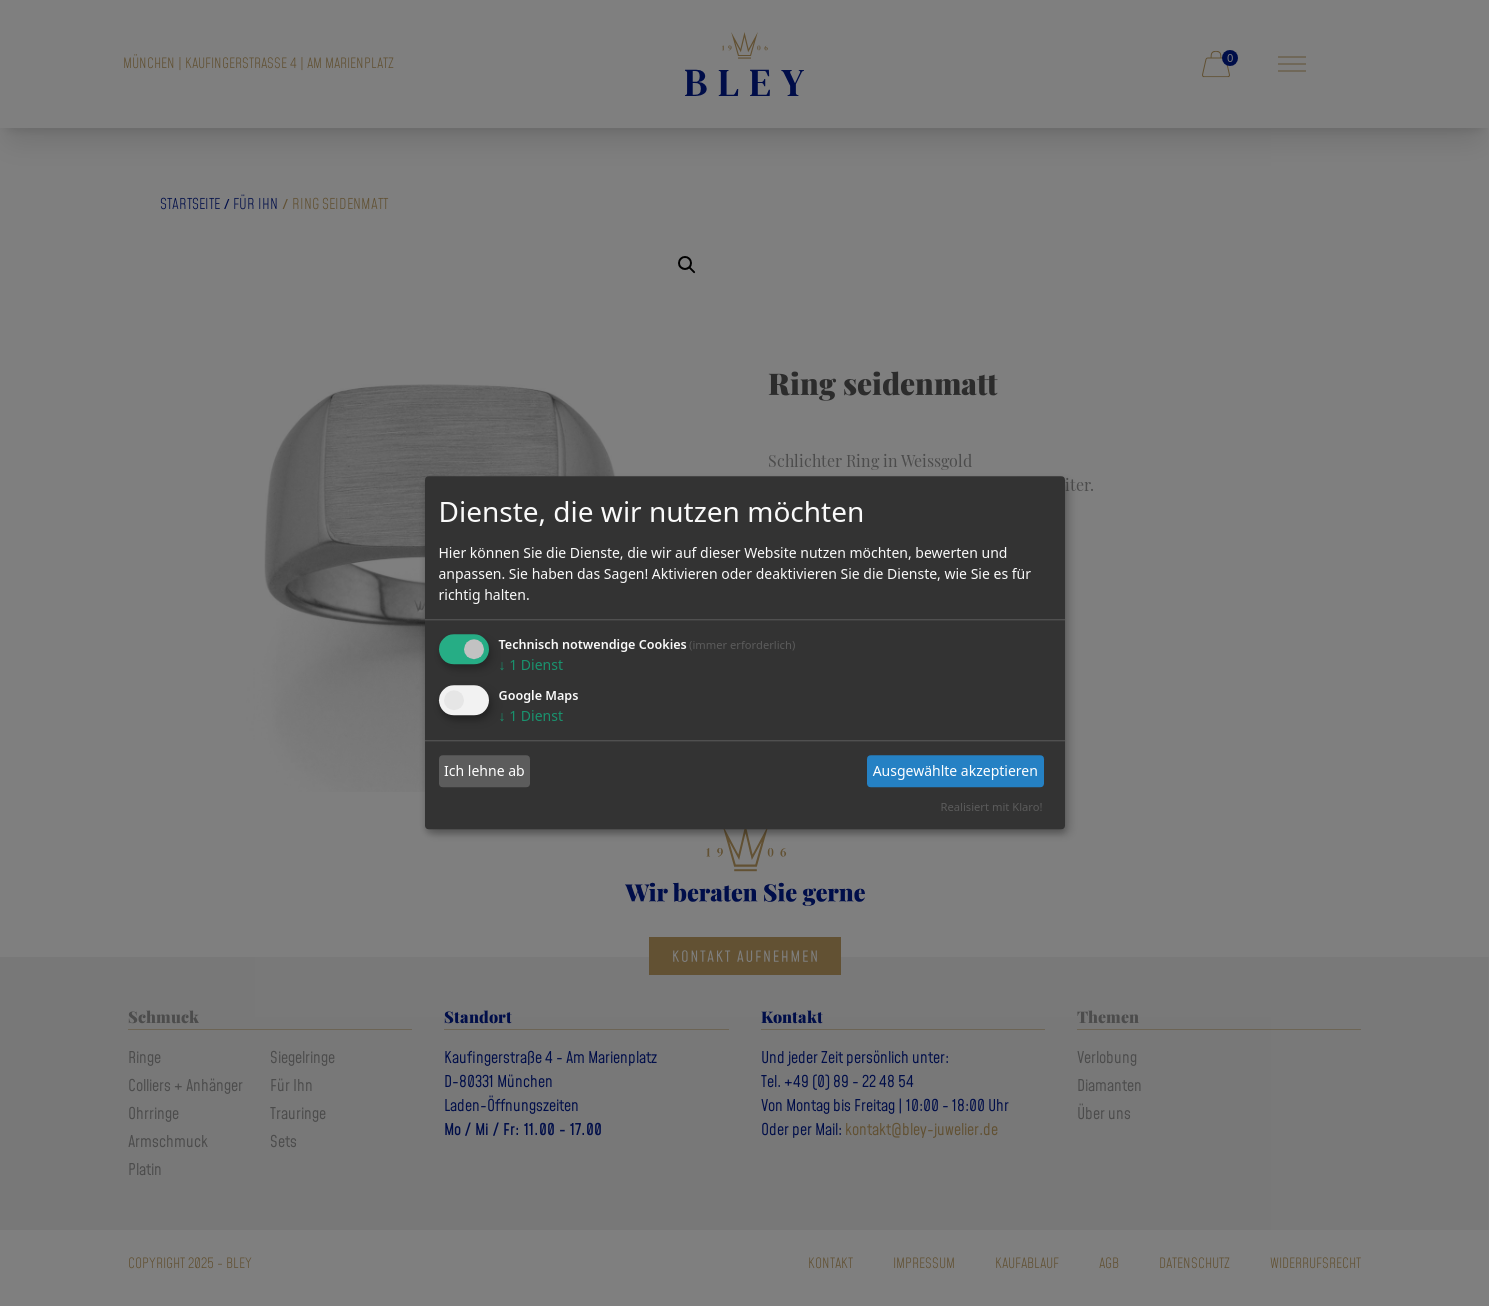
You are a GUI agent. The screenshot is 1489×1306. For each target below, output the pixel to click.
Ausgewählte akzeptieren (955, 770)
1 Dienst (531, 664)
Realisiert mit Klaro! (992, 806)
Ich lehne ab (484, 770)
